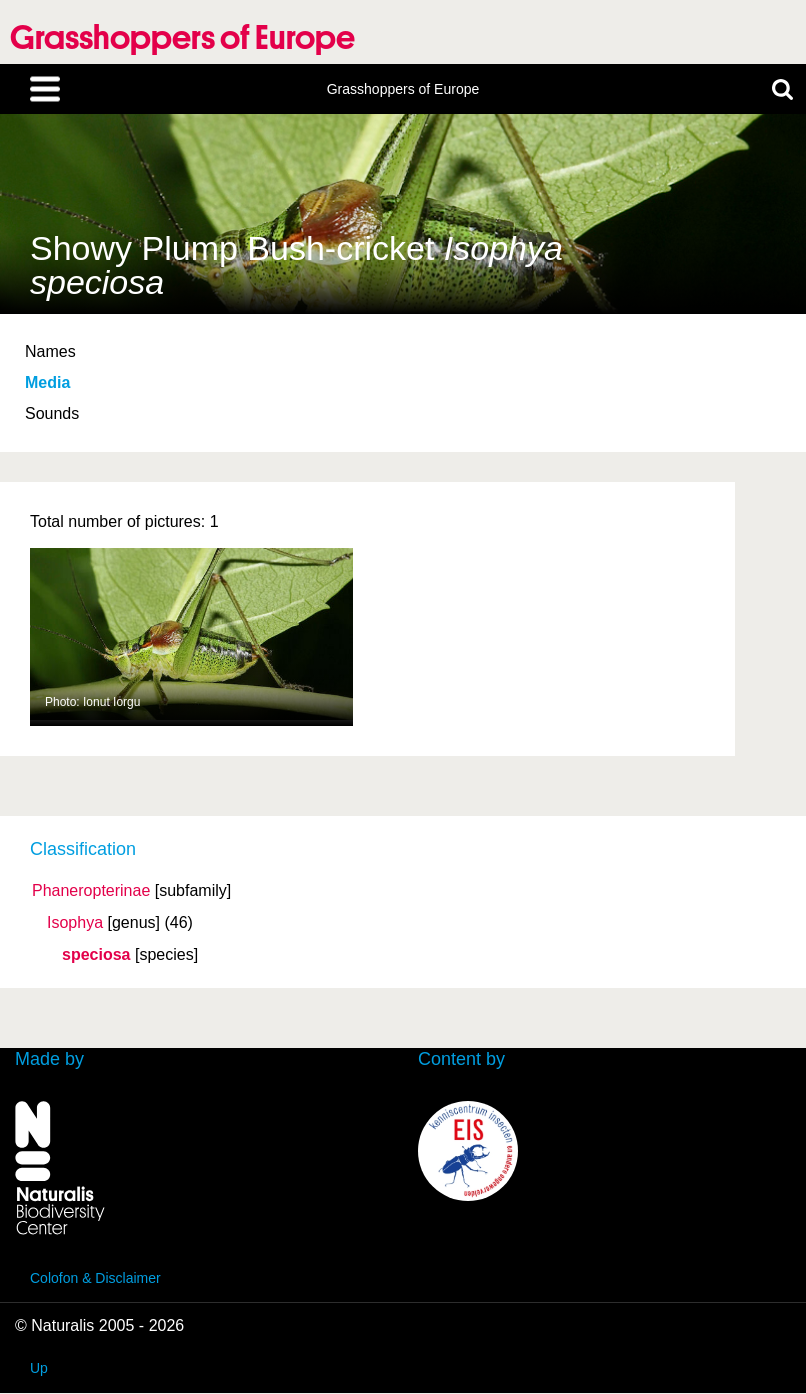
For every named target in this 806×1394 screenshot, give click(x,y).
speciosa (96, 955)
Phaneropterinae (91, 891)
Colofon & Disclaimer (95, 1278)
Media (47, 382)
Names (50, 351)
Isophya (75, 923)
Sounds (52, 413)
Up (39, 1368)
